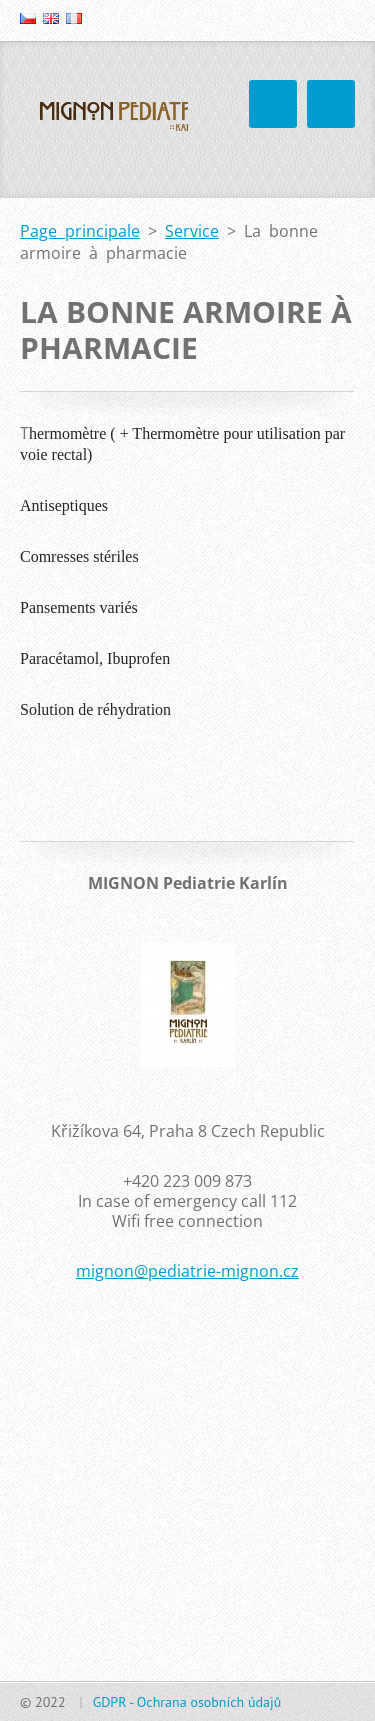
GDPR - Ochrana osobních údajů (187, 1702)
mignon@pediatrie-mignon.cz (187, 1271)
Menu (331, 104)
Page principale (80, 231)
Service (192, 231)
